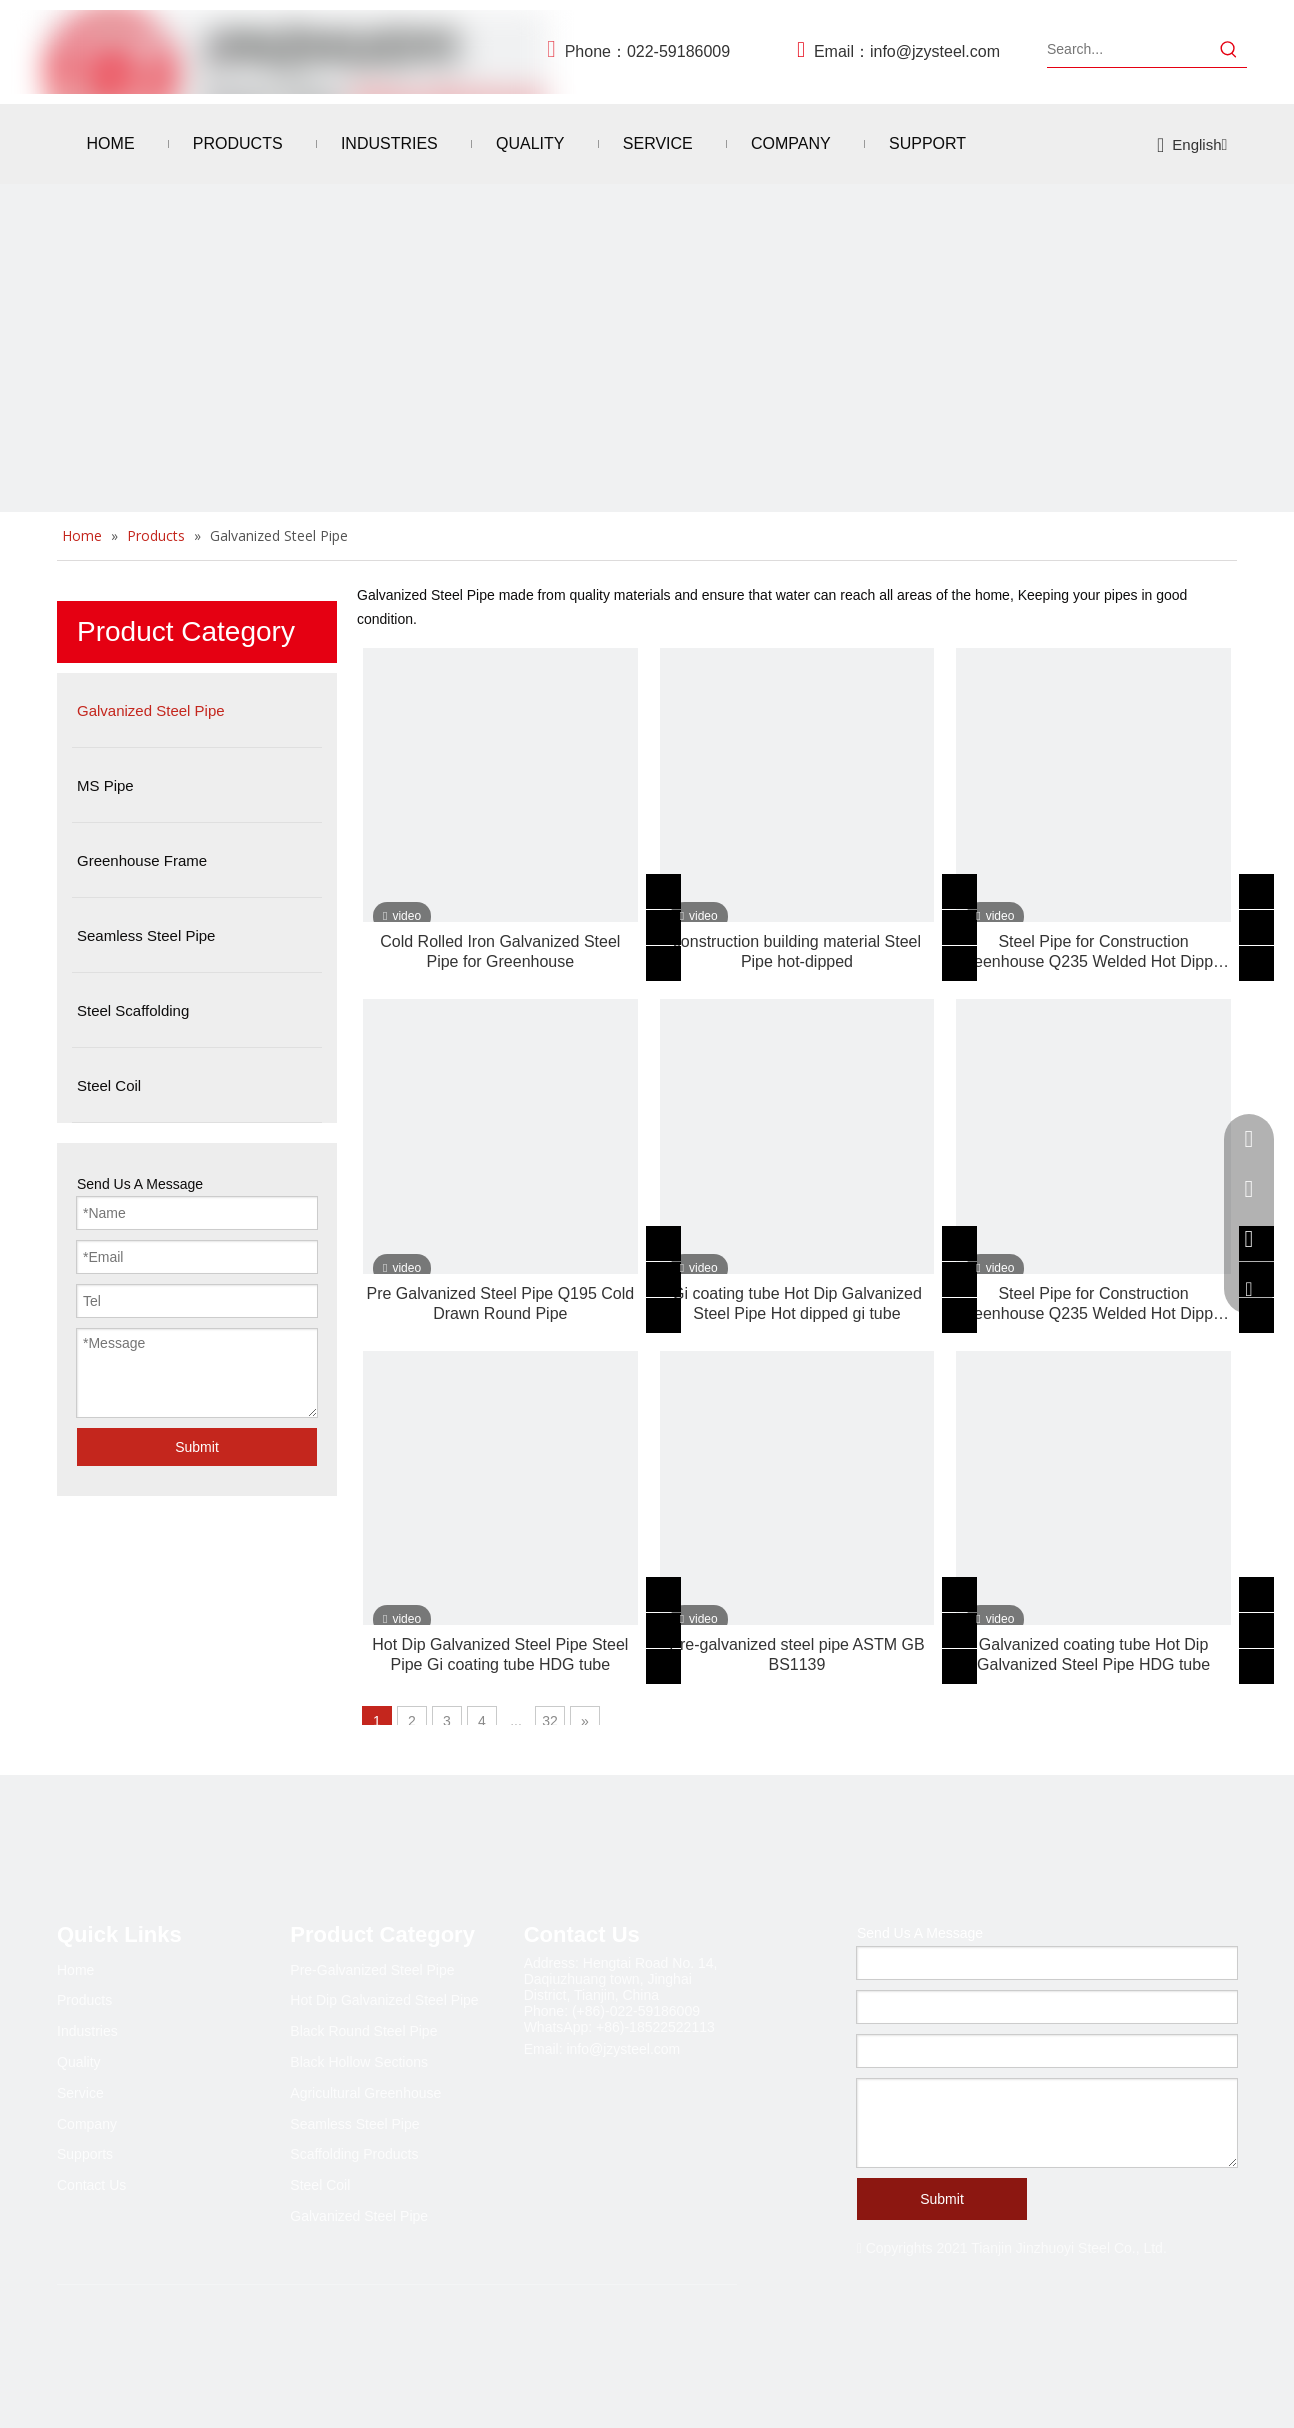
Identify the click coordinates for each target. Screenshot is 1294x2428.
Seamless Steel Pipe (354, 2124)
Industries (87, 2031)
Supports (85, 2154)
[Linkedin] (114, 2342)
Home (75, 1970)
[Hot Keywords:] (1229, 49)
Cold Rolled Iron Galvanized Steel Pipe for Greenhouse (500, 951)
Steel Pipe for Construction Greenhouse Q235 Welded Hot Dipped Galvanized (1093, 952)
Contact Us (91, 2185)
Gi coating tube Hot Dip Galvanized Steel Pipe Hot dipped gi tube (797, 1303)
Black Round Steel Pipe (363, 2031)
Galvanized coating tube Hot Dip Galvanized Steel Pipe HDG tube (1093, 1654)
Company (87, 2124)
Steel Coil (320, 2185)
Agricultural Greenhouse (365, 2093)
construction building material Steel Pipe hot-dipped (797, 951)
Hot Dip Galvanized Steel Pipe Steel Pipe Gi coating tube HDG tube (500, 1654)
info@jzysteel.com (935, 51)
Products (84, 2000)
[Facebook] (73, 2342)
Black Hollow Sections (359, 2062)
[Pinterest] (237, 2342)
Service (80, 2093)
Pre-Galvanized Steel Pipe (372, 1970)
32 (550, 1721)
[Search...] (1129, 49)
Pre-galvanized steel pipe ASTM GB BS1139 (796, 1654)
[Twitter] (155, 2342)
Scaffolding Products (354, 2154)
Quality (79, 2062)
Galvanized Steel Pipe (359, 2216)
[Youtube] (196, 2342)
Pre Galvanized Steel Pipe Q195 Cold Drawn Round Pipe (500, 1303)
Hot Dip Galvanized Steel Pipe (384, 2000)
